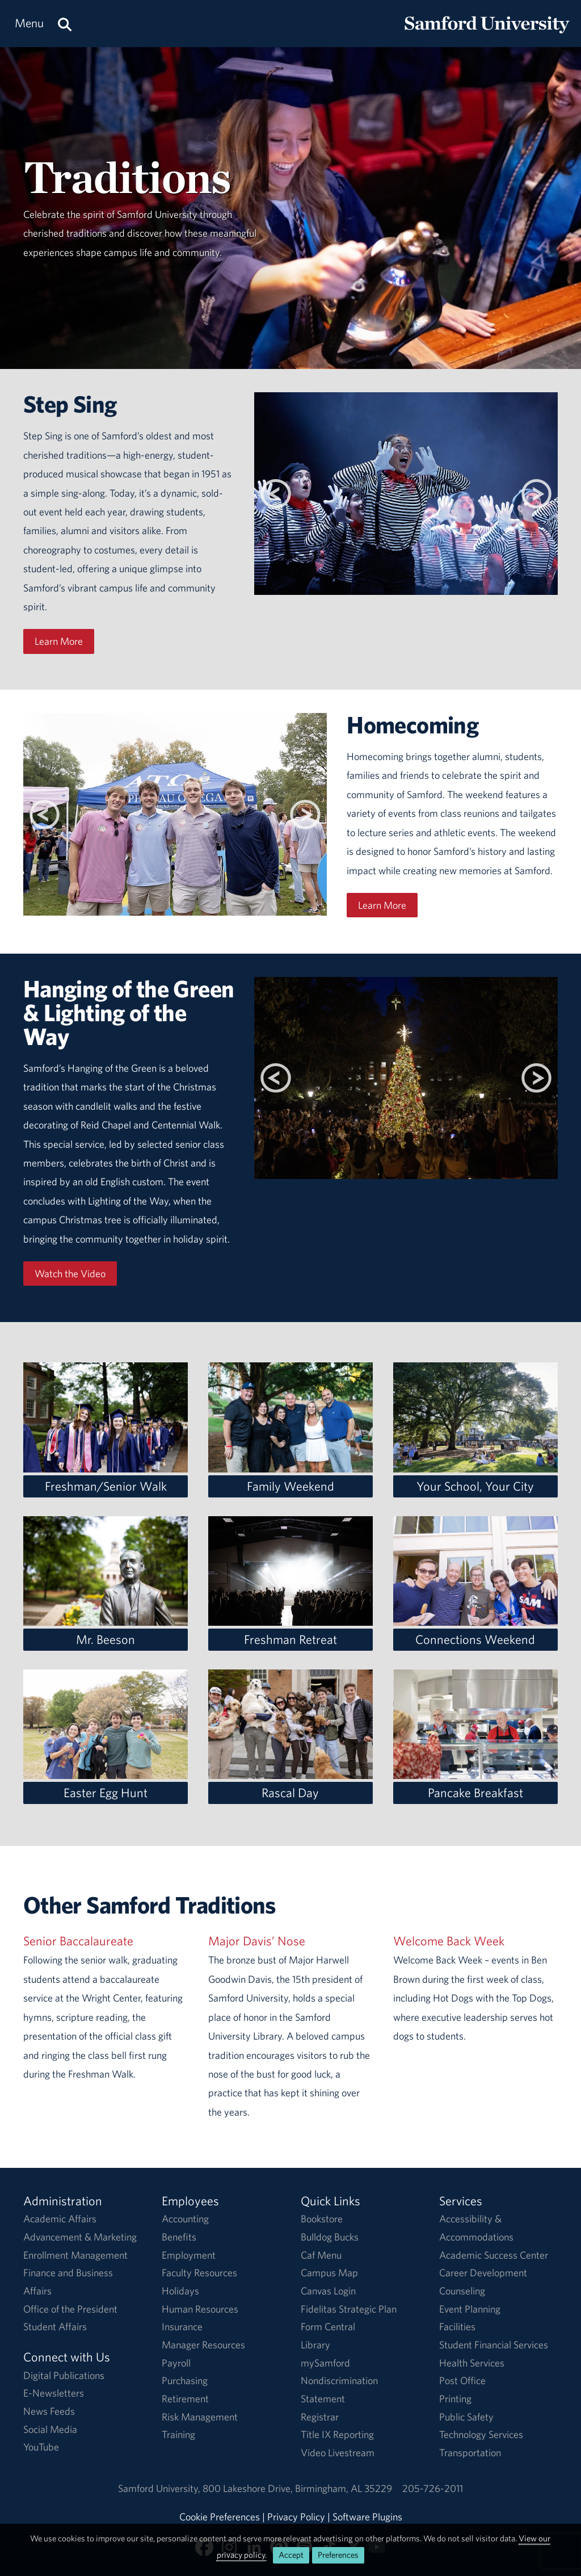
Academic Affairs (59, 2218)
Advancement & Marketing (80, 2236)
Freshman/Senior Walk (106, 1486)
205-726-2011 (432, 2488)
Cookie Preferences (219, 2516)
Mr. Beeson (105, 1639)
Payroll (176, 2362)
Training (178, 2434)
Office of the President (70, 2308)
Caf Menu (321, 2255)
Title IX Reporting (337, 2434)
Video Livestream (337, 2452)
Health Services (471, 2362)
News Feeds (49, 2411)
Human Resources (200, 2308)
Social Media (50, 2429)
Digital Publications (63, 2375)
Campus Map (329, 2272)
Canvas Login (328, 2290)
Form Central (328, 2326)
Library (315, 2344)
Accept (291, 2554)
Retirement (185, 2398)
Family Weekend (290, 1486)
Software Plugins (367, 2516)
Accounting (185, 2218)
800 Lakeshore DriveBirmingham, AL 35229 (297, 2488)
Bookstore (322, 2218)
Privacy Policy (296, 2516)
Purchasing (185, 2380)
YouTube (41, 2446)
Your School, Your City (475, 1486)
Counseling (462, 2290)
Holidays (180, 2290)
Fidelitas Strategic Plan (349, 2308)
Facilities (457, 2326)
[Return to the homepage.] (487, 34)
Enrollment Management (75, 2255)
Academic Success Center (493, 2255)
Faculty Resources (199, 2272)
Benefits (179, 2236)
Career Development (483, 2272)
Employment (189, 2255)
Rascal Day (290, 1793)
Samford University (160, 2488)
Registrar (320, 2416)
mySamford (325, 2362)
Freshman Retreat (290, 1639)
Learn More (59, 641)
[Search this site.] (64, 23)
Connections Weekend (475, 1639)
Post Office (462, 2380)
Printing (455, 2398)
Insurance (182, 2326)
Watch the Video (70, 1273)
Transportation (470, 2452)
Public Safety (466, 2416)
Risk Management (200, 2416)
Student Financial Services (493, 2344)
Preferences (338, 2554)
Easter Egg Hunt (106, 1793)
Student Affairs (55, 2326)
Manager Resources (203, 2344)
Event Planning (469, 2308)
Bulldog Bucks (330, 2236)
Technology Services (481, 2434)
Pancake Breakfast (475, 1793)
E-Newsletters (53, 2392)
